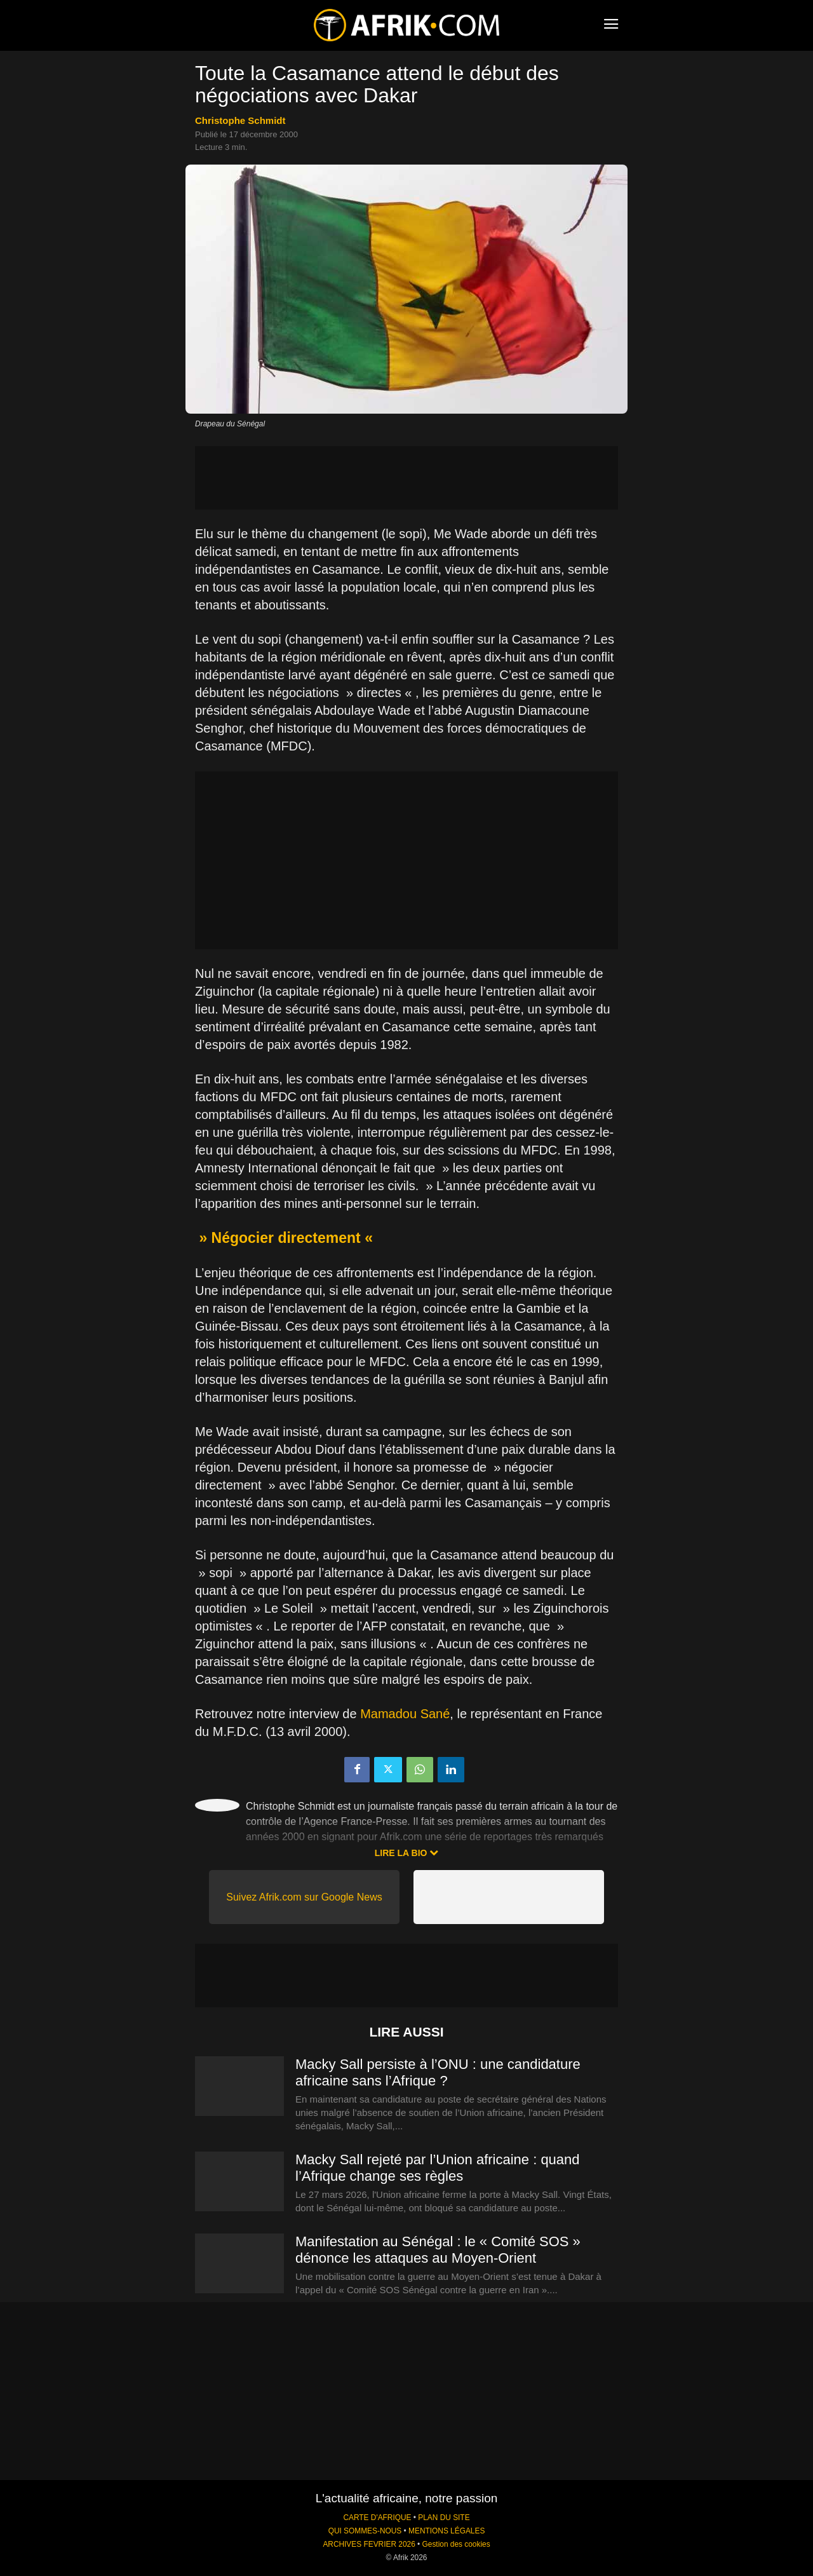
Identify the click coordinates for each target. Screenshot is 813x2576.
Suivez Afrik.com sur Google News (304, 1897)
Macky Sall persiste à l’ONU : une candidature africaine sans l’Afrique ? (438, 2072)
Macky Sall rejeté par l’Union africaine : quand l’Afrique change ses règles (437, 2168)
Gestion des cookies (456, 2544)
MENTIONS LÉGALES (446, 2530)
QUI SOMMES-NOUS (365, 2530)
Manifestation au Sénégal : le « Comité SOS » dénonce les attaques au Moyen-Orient (438, 2250)
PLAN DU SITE (443, 2517)
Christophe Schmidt (240, 120)
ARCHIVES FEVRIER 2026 (369, 2544)
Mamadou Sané (405, 1714)
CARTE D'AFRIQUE (377, 2517)
